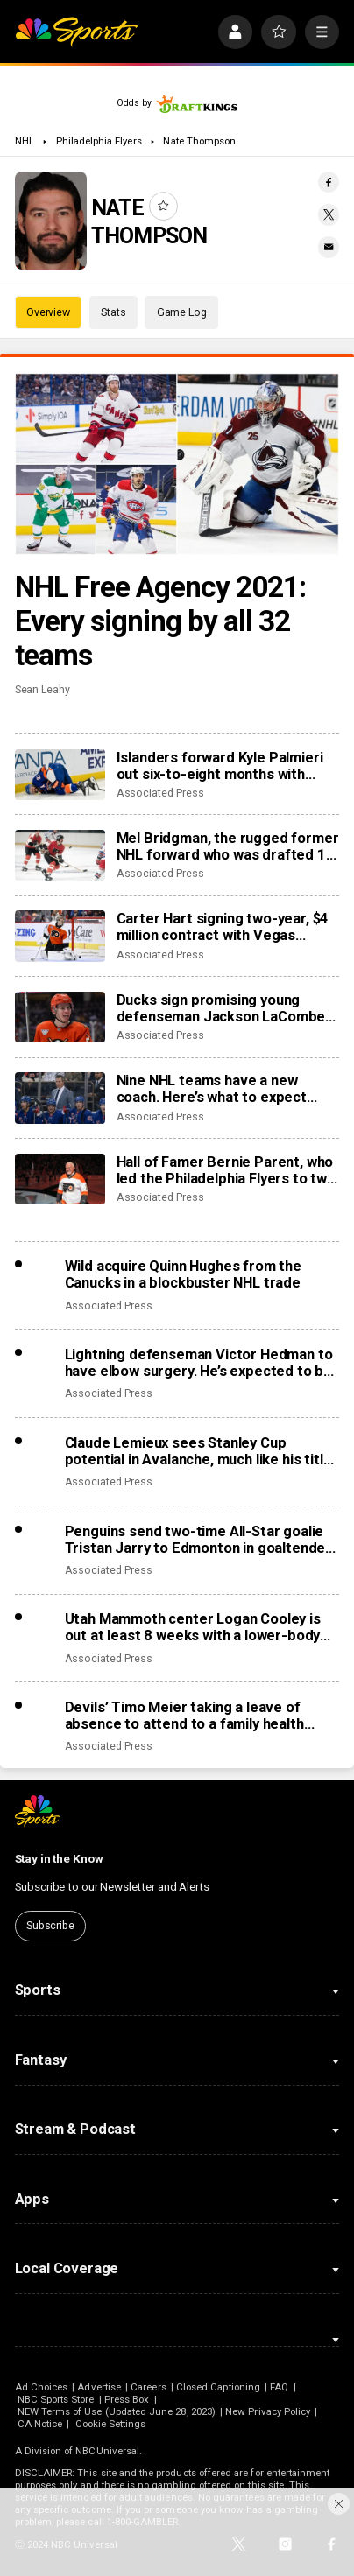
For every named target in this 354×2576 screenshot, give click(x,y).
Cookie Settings (110, 2424)
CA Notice (40, 2424)
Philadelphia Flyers (99, 141)
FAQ (279, 2387)
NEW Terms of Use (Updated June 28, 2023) (117, 2411)
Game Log (182, 312)
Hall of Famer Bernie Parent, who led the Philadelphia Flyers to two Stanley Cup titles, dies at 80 (226, 1170)
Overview (48, 312)
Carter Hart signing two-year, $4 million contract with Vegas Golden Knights (223, 927)
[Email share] (329, 247)
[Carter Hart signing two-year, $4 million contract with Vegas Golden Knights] (60, 935)
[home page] (76, 32)
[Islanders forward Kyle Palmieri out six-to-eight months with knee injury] (60, 774)
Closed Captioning (218, 2387)
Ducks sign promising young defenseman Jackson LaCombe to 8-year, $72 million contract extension (221, 1008)
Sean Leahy (42, 689)
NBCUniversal (107, 2451)
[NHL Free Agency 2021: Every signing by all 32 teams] (177, 464)
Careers (148, 2387)
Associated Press (160, 792)
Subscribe (50, 1925)
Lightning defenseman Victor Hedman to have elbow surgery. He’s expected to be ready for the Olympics (199, 1362)
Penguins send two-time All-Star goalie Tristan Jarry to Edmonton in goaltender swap (198, 1539)
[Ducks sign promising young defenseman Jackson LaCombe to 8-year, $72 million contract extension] (60, 1017)
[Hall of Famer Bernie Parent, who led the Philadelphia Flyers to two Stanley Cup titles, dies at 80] (60, 1179)
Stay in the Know (59, 1858)
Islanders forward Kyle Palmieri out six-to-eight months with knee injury (220, 766)
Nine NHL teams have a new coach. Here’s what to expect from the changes (212, 1089)
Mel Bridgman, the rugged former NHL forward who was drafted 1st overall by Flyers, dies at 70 (228, 846)
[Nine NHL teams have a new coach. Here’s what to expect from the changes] (60, 1097)
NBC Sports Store (56, 2399)
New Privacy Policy (267, 2411)
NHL (24, 141)
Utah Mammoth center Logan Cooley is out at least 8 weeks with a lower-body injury (193, 1627)
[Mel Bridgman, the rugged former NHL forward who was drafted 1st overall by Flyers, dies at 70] (60, 855)
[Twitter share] (329, 215)
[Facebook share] (329, 182)
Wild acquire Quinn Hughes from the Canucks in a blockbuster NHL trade (183, 1274)
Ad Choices (41, 2387)
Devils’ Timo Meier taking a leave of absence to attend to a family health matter (184, 1715)
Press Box (127, 2399)
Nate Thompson (199, 141)
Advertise (99, 2387)
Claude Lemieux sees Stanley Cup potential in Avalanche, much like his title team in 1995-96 (198, 1451)
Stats (113, 312)
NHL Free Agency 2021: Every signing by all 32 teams (160, 621)
